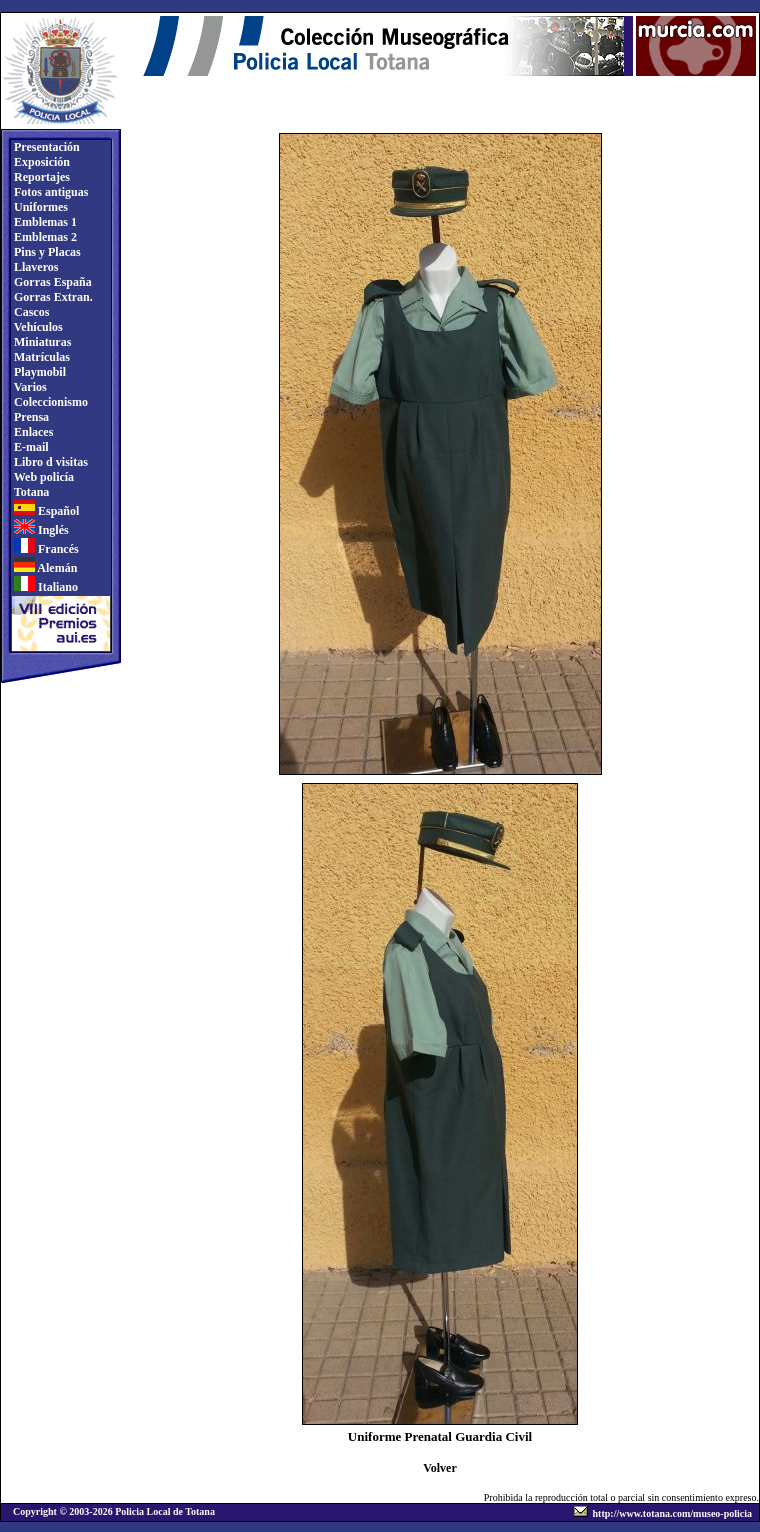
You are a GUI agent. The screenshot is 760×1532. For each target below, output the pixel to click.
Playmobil (38, 372)
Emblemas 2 (44, 237)
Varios (29, 387)
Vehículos (37, 327)
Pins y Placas (46, 252)
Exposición (40, 162)
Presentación (45, 147)
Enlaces (32, 432)
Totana (30, 492)
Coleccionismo (49, 402)
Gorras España (51, 282)
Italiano (44, 587)
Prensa (30, 417)
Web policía (42, 477)
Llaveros (34, 267)
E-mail (30, 447)
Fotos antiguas (49, 192)
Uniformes (39, 207)
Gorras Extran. (52, 297)
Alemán (44, 568)
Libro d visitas (49, 462)
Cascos (30, 312)
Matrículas (40, 357)
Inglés (40, 530)
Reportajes (40, 177)
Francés (45, 549)
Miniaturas (41, 342)
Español (45, 511)
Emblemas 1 (44, 222)
